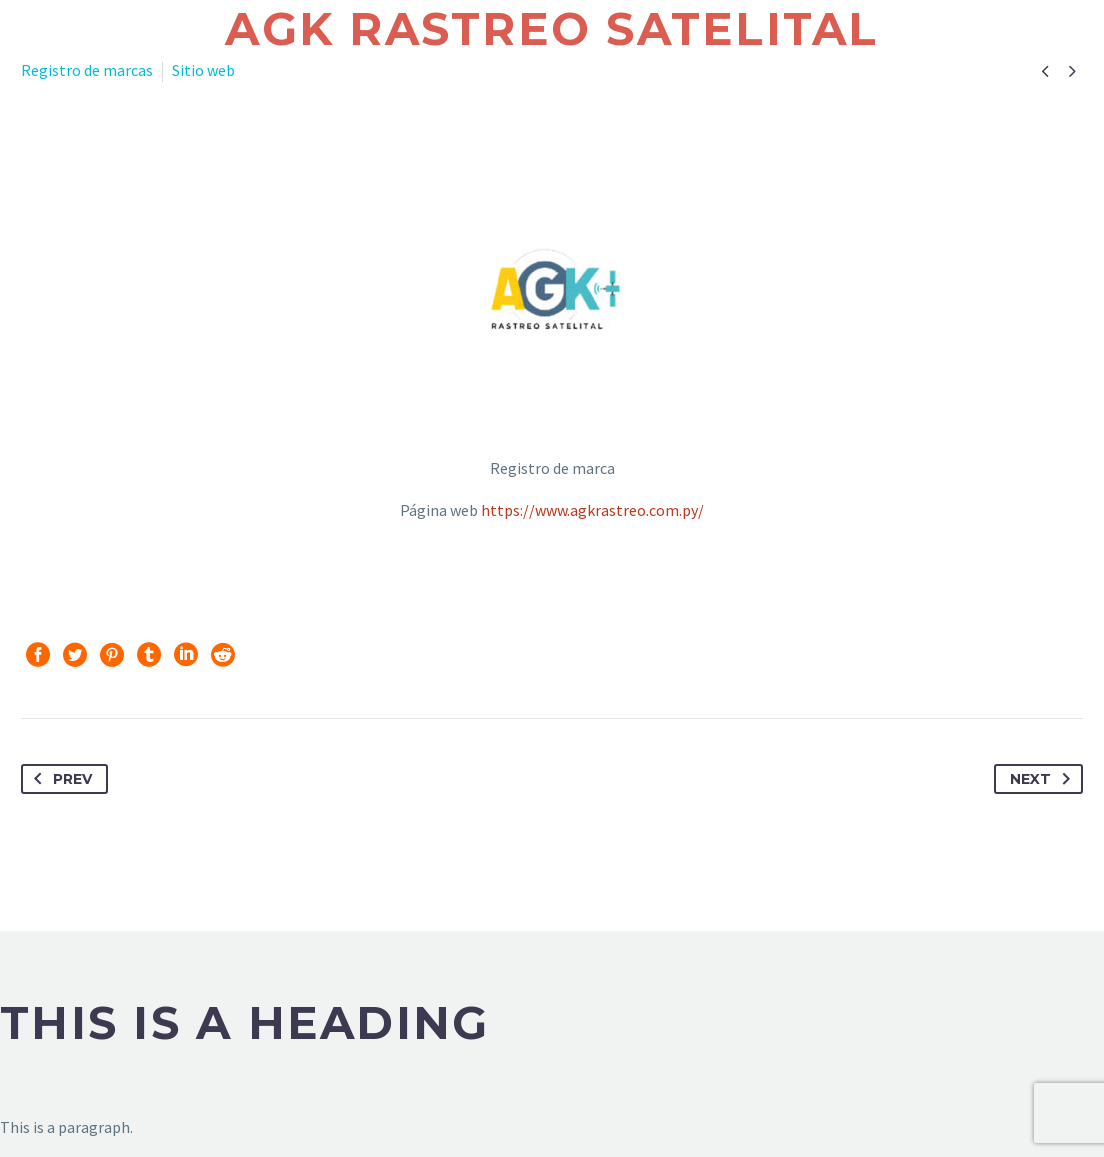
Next (1044, 779)
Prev (59, 779)
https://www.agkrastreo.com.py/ (592, 510)
